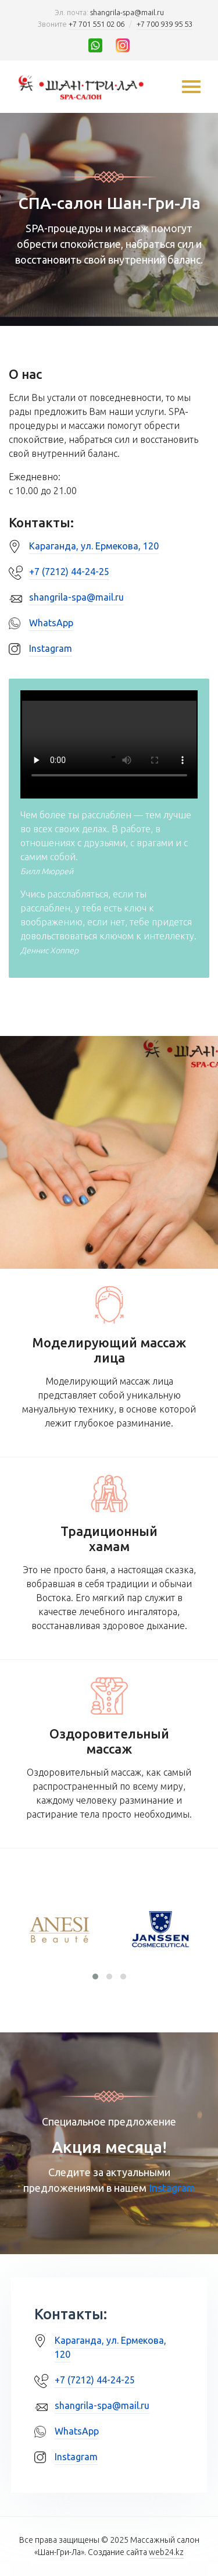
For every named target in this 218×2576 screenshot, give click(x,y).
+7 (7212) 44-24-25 (69, 571)
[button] (95, 1976)
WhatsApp (51, 623)
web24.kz (166, 2552)
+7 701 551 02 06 (96, 24)
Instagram (50, 648)
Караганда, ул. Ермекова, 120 (94, 546)
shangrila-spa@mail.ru (127, 12)
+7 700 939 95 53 (164, 24)
